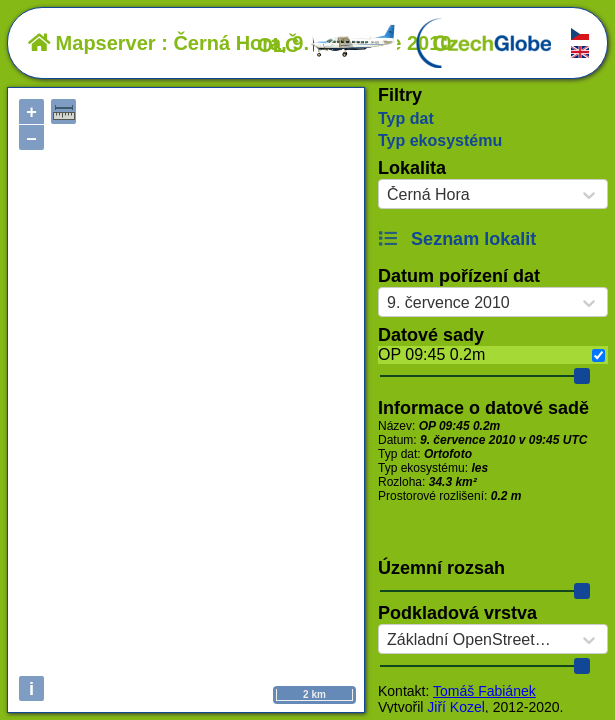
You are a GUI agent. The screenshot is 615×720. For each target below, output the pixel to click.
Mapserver (92, 43)
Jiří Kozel (456, 707)
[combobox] (387, 195)
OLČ (327, 45)
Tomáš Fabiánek (484, 691)
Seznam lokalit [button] (457, 239)
